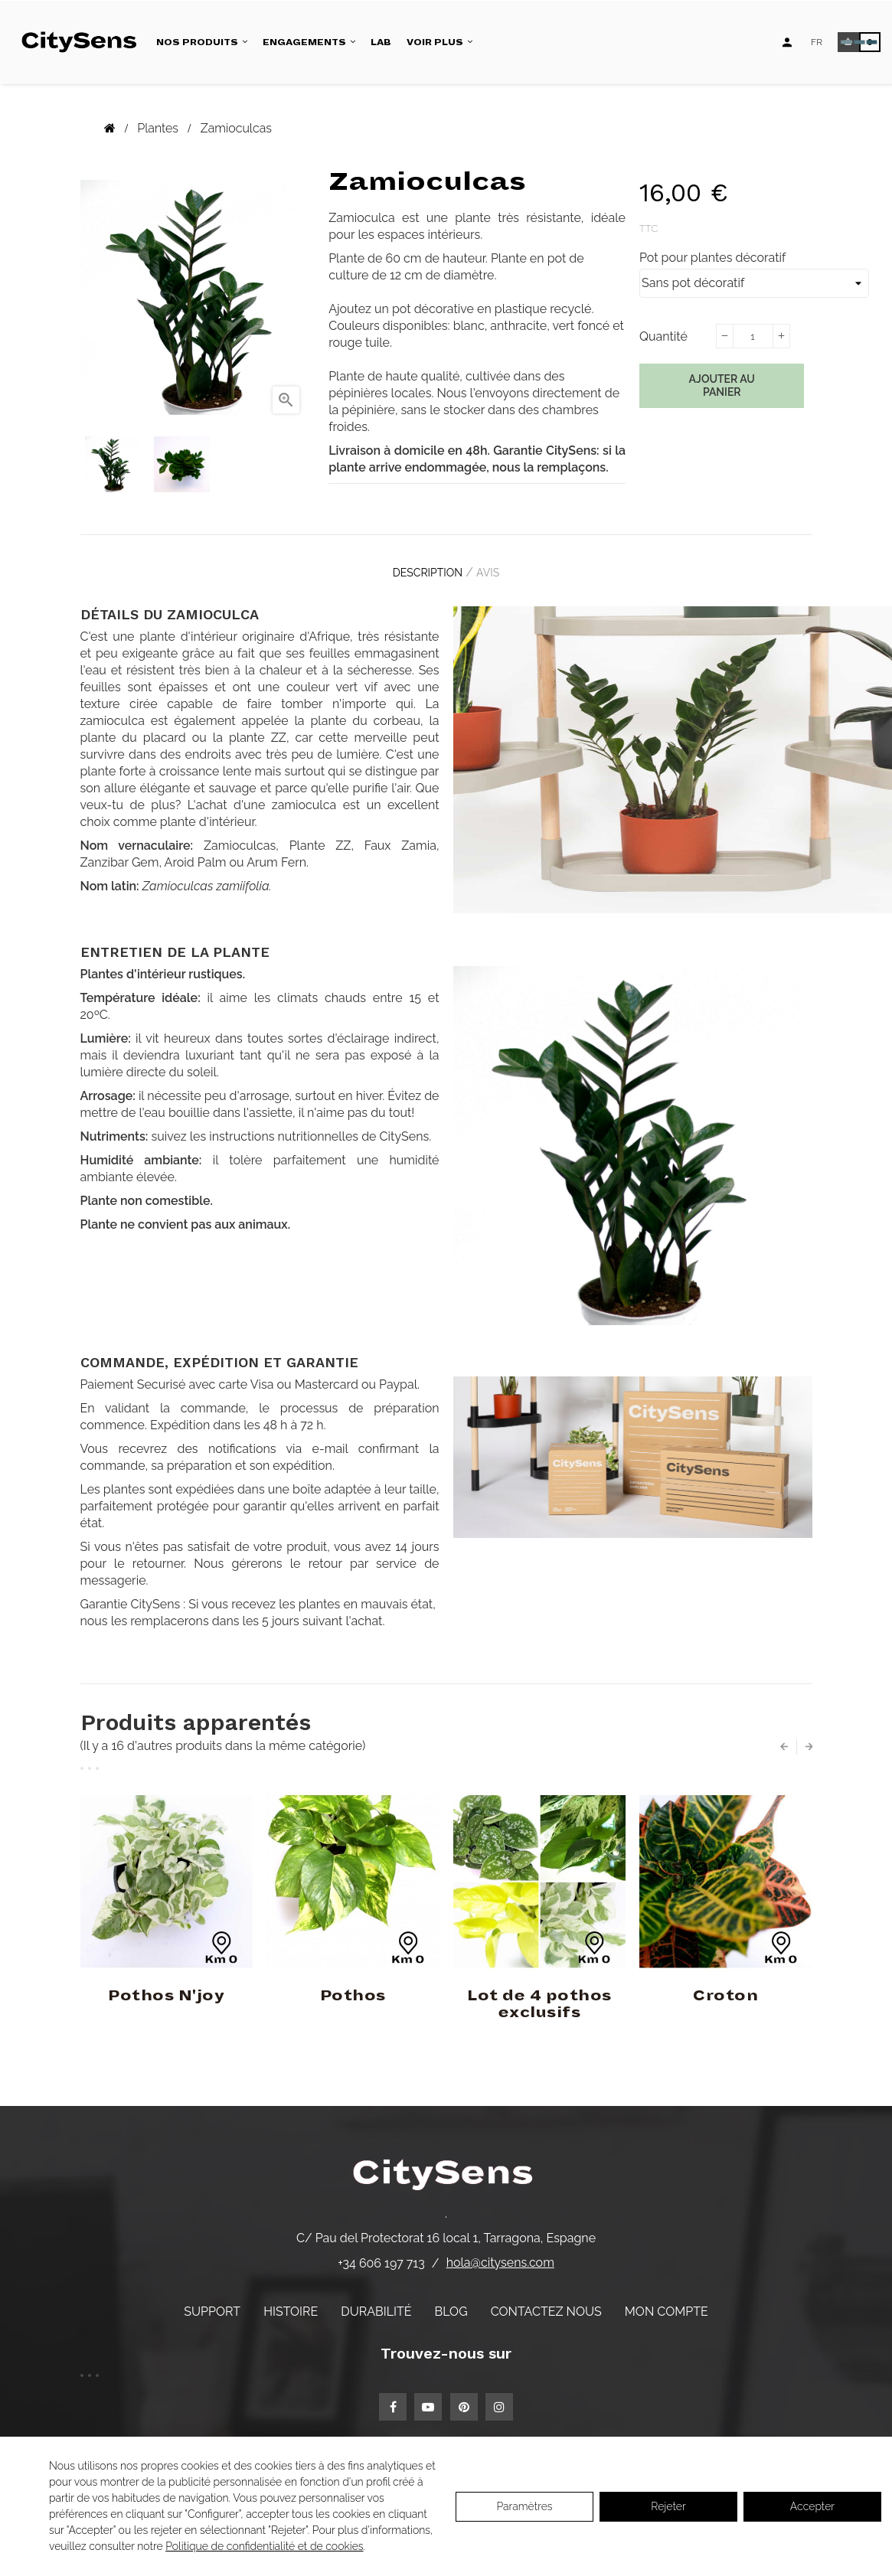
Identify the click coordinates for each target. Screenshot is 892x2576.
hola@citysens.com (500, 2251)
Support (212, 2299)
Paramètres (524, 2506)
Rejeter (668, 2506)
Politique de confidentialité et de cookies (264, 2546)
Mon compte (666, 2299)
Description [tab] (420, 567)
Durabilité (376, 2299)
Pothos (353, 1984)
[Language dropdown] (816, 42)
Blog (451, 2299)
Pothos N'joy (166, 1984)
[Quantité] (753, 336)
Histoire (290, 2299)
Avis (495, 567)
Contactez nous (546, 2299)
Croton (725, 1984)
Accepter (812, 2506)
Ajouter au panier (722, 386)
